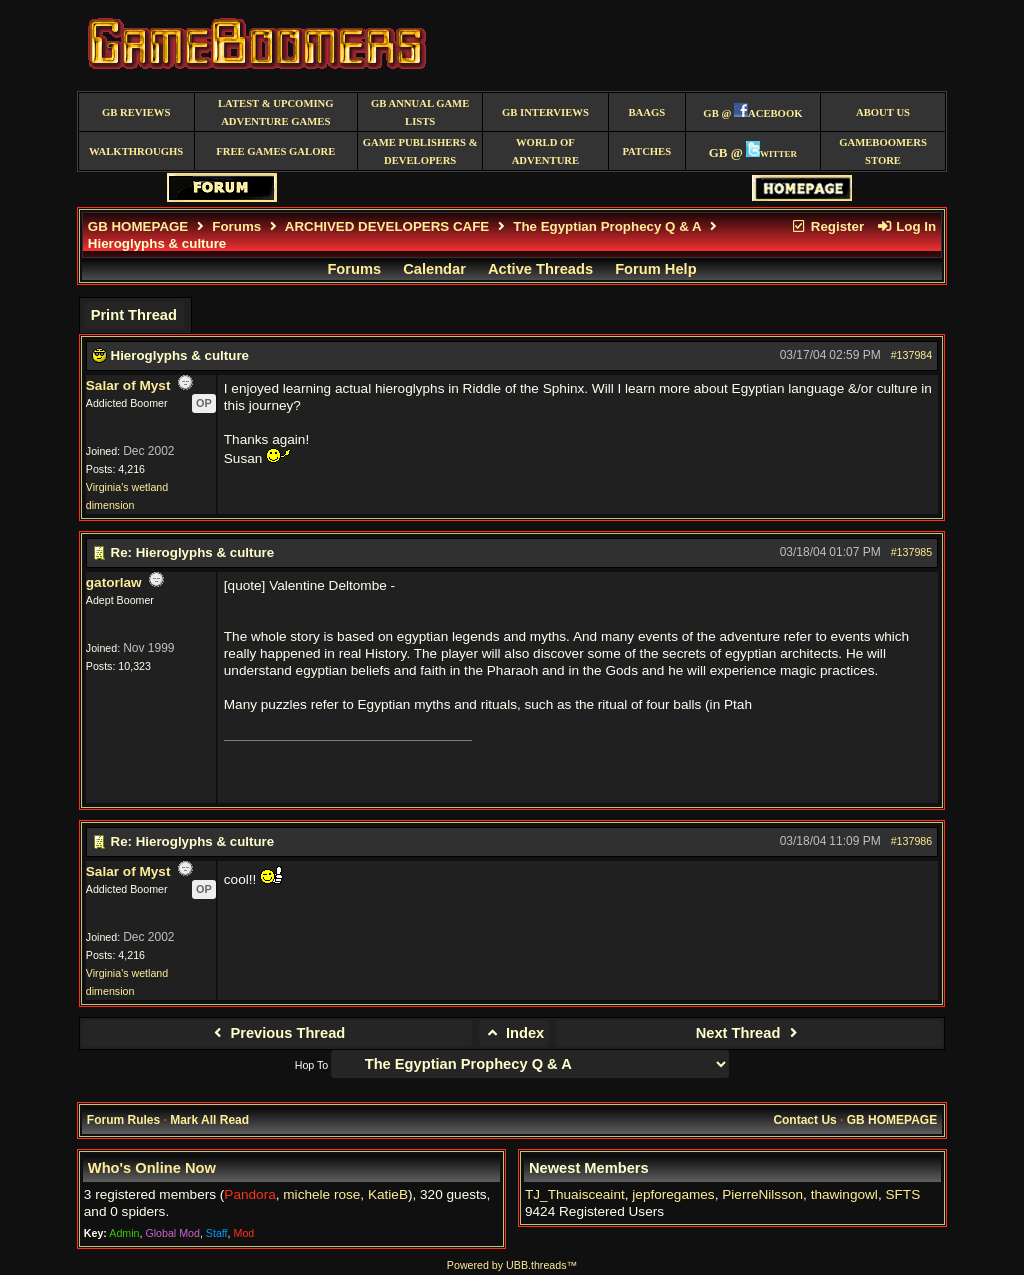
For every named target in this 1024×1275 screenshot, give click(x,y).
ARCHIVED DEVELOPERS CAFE (387, 226)
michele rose (321, 1194)
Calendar (434, 269)
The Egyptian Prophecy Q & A (607, 226)
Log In (906, 226)
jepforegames (673, 1194)
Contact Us (804, 1120)
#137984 (912, 355)
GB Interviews (545, 112)
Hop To (312, 1065)
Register (827, 226)
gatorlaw (114, 582)
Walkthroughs (136, 151)
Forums (236, 226)
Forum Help (655, 269)
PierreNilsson (762, 1194)
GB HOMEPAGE (138, 226)
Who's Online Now (152, 1168)
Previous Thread (276, 1033)
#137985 (912, 552)
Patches (646, 151)
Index (514, 1033)
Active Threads (540, 269)
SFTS (902, 1194)
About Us (883, 112)
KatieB (388, 1194)
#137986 (912, 841)
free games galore (275, 151)
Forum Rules (123, 1120)
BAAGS (646, 112)
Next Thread (749, 1033)
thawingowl (844, 1194)
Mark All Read (209, 1120)
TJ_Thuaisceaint (575, 1194)
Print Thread (134, 315)
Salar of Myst (128, 385)
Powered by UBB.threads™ (512, 1265)
